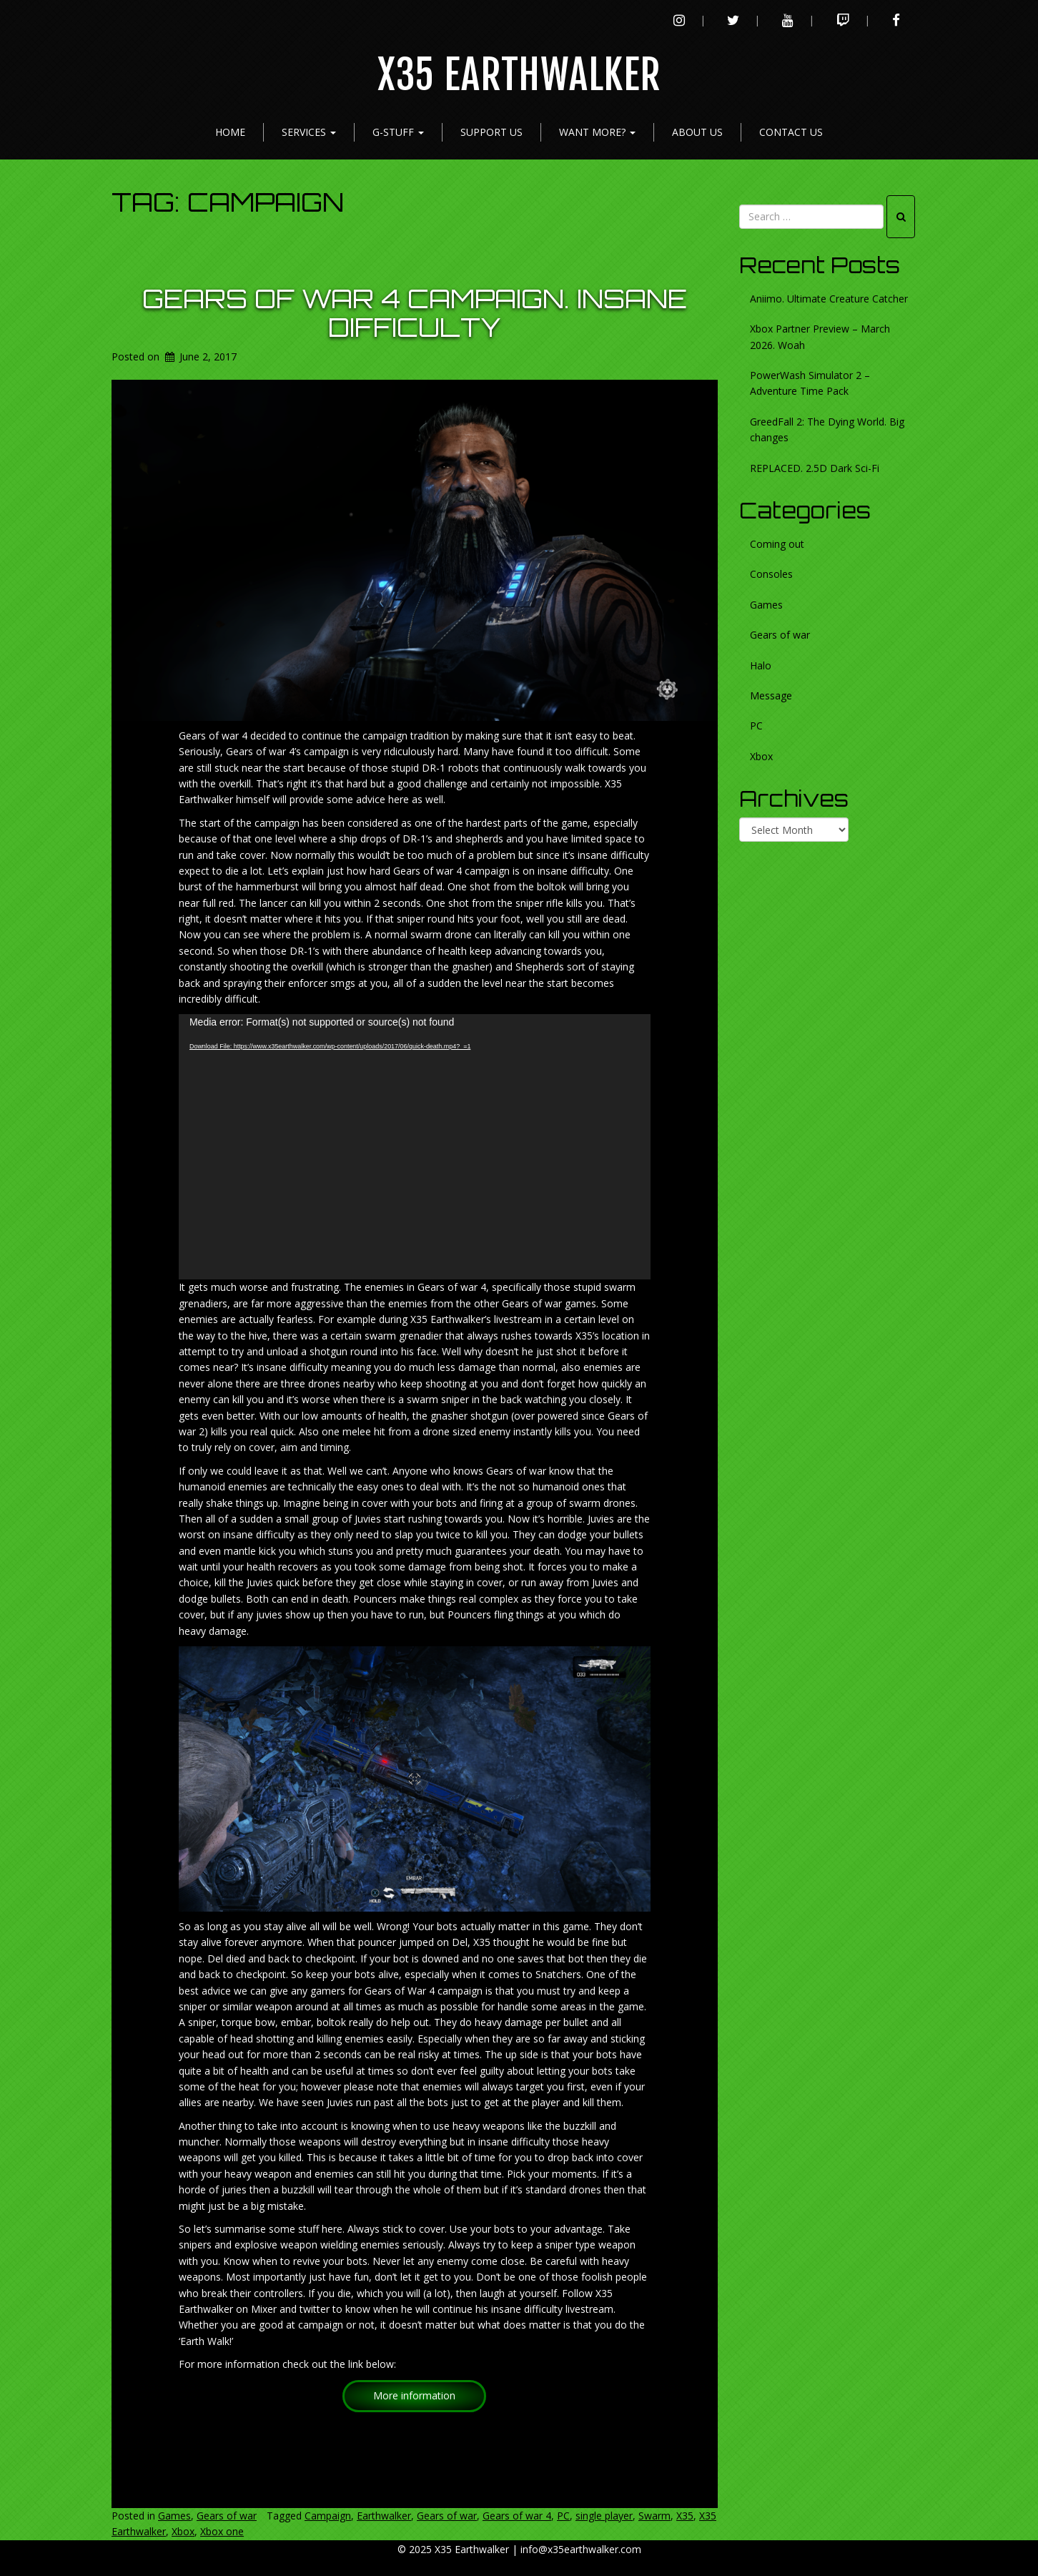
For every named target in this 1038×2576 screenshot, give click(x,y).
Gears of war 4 (517, 2515)
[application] (415, 1146)
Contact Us (791, 132)
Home (230, 132)
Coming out (777, 544)
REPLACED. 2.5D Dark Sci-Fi (814, 468)
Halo (760, 665)
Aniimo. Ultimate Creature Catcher (829, 298)
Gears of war (227, 2515)
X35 (684, 2515)
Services (309, 132)
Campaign (328, 2515)
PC (563, 2515)
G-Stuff (398, 132)
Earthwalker (384, 2515)
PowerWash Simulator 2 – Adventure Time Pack (810, 383)
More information (414, 2395)
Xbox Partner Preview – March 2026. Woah (820, 336)
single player (604, 2515)
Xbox (183, 2531)
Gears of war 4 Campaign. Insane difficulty (414, 312)
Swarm (654, 2515)
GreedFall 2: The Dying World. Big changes (827, 429)
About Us (697, 132)
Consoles (771, 574)
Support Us (491, 132)
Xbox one (222, 2531)
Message (771, 695)
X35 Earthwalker (519, 75)
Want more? (597, 132)
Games (174, 2515)
